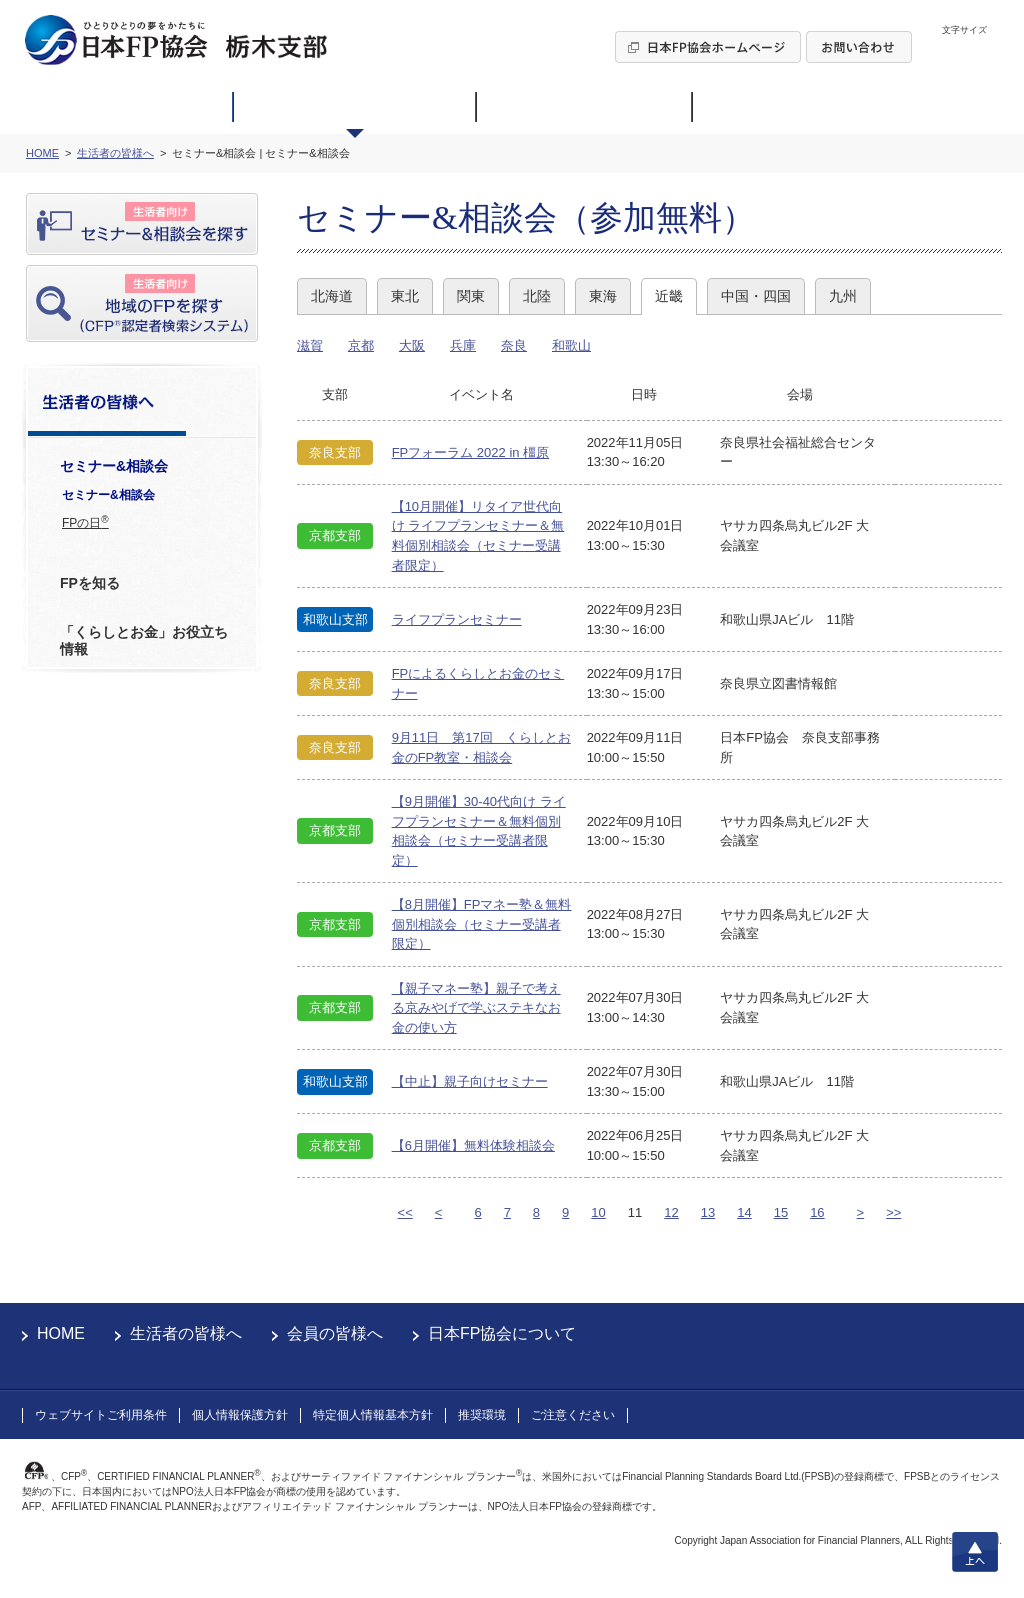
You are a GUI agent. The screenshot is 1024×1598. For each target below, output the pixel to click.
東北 (405, 296)
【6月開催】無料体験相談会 (473, 1145)
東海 (603, 296)
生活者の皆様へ (186, 1333)
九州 (843, 296)
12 (671, 1212)
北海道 (332, 296)
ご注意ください (573, 1415)
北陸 (537, 296)
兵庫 (463, 345)
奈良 (514, 345)
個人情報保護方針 (240, 1415)
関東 (471, 296)
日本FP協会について (502, 1333)
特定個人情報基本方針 (373, 1415)
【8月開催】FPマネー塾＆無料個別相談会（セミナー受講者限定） (482, 924)
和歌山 (571, 345)
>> (893, 1212)
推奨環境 (482, 1415)
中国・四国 (756, 296)
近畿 (669, 296)
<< (405, 1212)
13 (708, 1212)
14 (744, 1212)
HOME (61, 1333)
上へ (975, 1552)
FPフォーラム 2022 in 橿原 (471, 452)
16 (817, 1212)
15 (781, 1212)
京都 (361, 345)
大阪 (412, 345)
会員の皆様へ (335, 1333)
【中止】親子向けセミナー (470, 1081)
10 (598, 1212)
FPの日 (85, 522)
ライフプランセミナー (457, 619)
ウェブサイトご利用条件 (101, 1415)
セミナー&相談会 (108, 495)
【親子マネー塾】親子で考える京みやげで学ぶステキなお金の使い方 (476, 1008)
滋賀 (310, 345)
